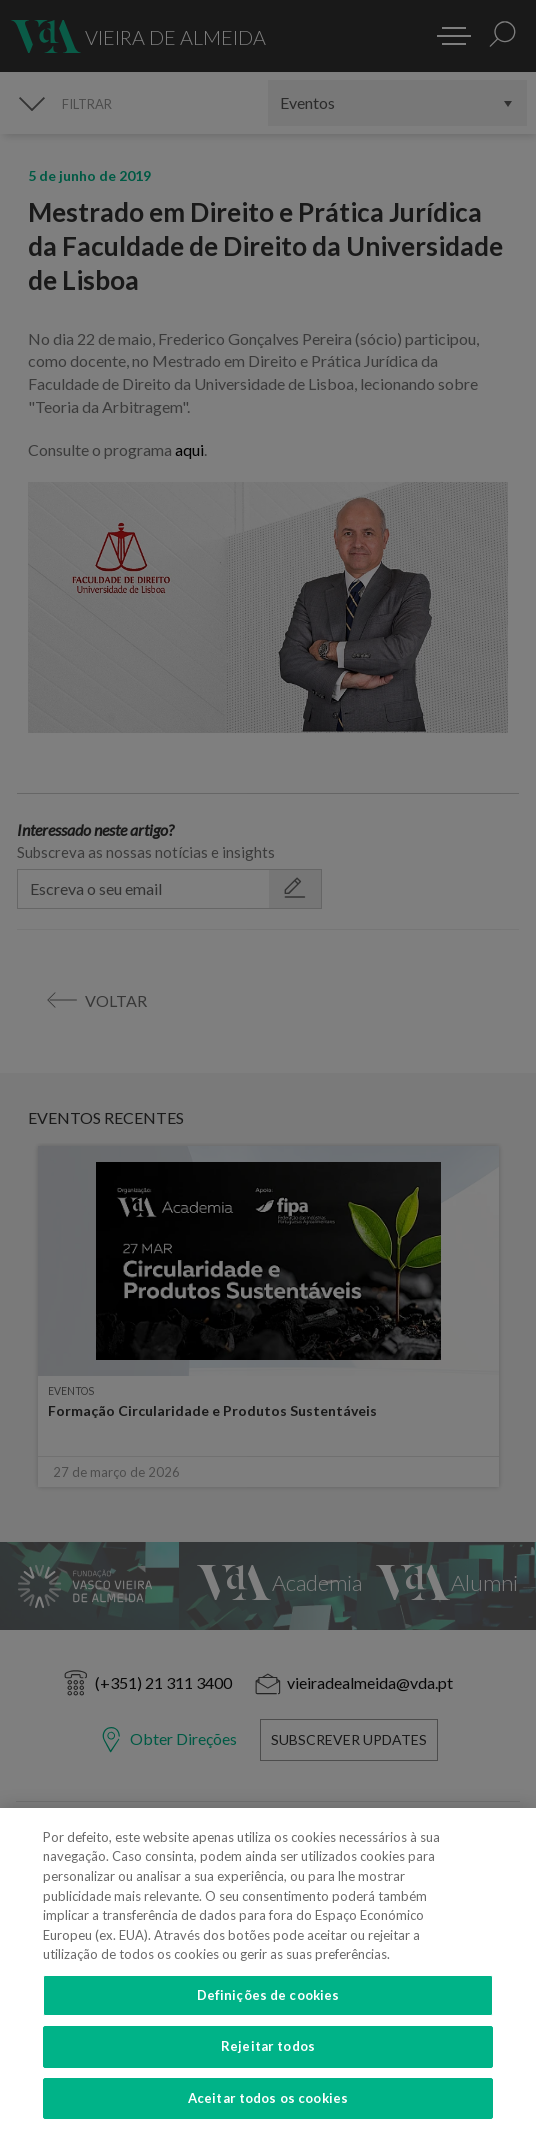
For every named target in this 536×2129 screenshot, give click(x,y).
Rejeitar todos (268, 2063)
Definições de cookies (268, 2011)
